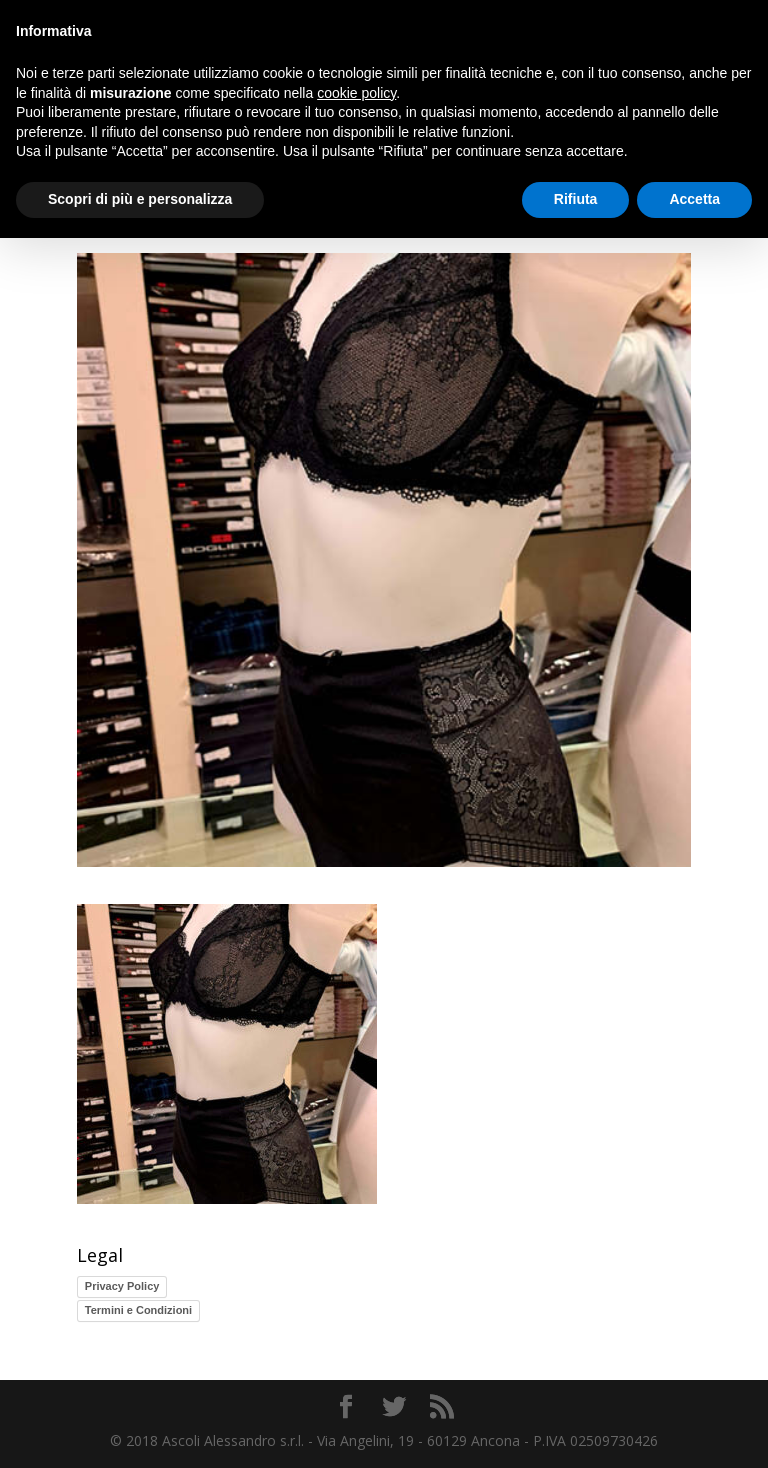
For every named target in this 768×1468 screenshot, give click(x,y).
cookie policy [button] (356, 93)
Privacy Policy (122, 1286)
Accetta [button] (694, 199)
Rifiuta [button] (576, 199)
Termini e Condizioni (138, 1310)
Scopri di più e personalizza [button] (140, 199)
